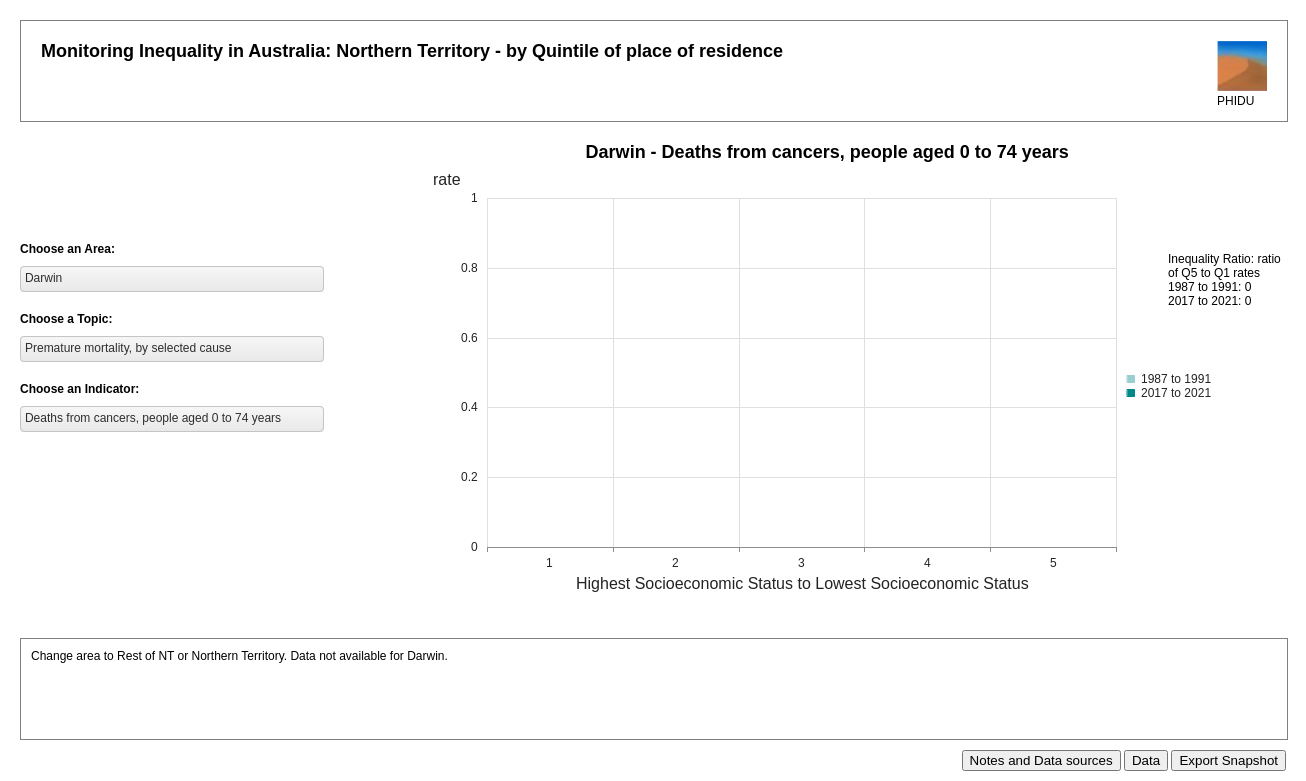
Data (1146, 760)
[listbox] (172, 279)
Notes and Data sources (1041, 760)
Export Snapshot (1228, 760)
